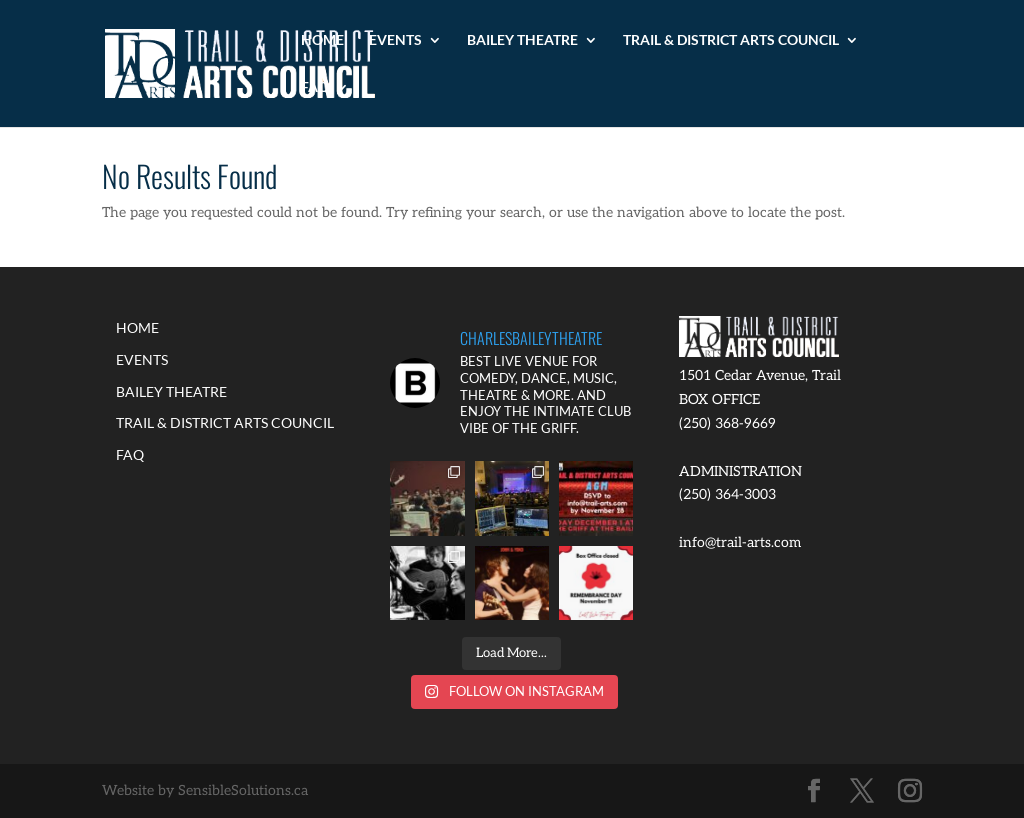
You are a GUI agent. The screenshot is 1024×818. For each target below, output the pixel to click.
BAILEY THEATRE (522, 40)
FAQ (315, 87)
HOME (322, 40)
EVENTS (395, 40)
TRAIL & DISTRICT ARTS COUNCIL (731, 40)
